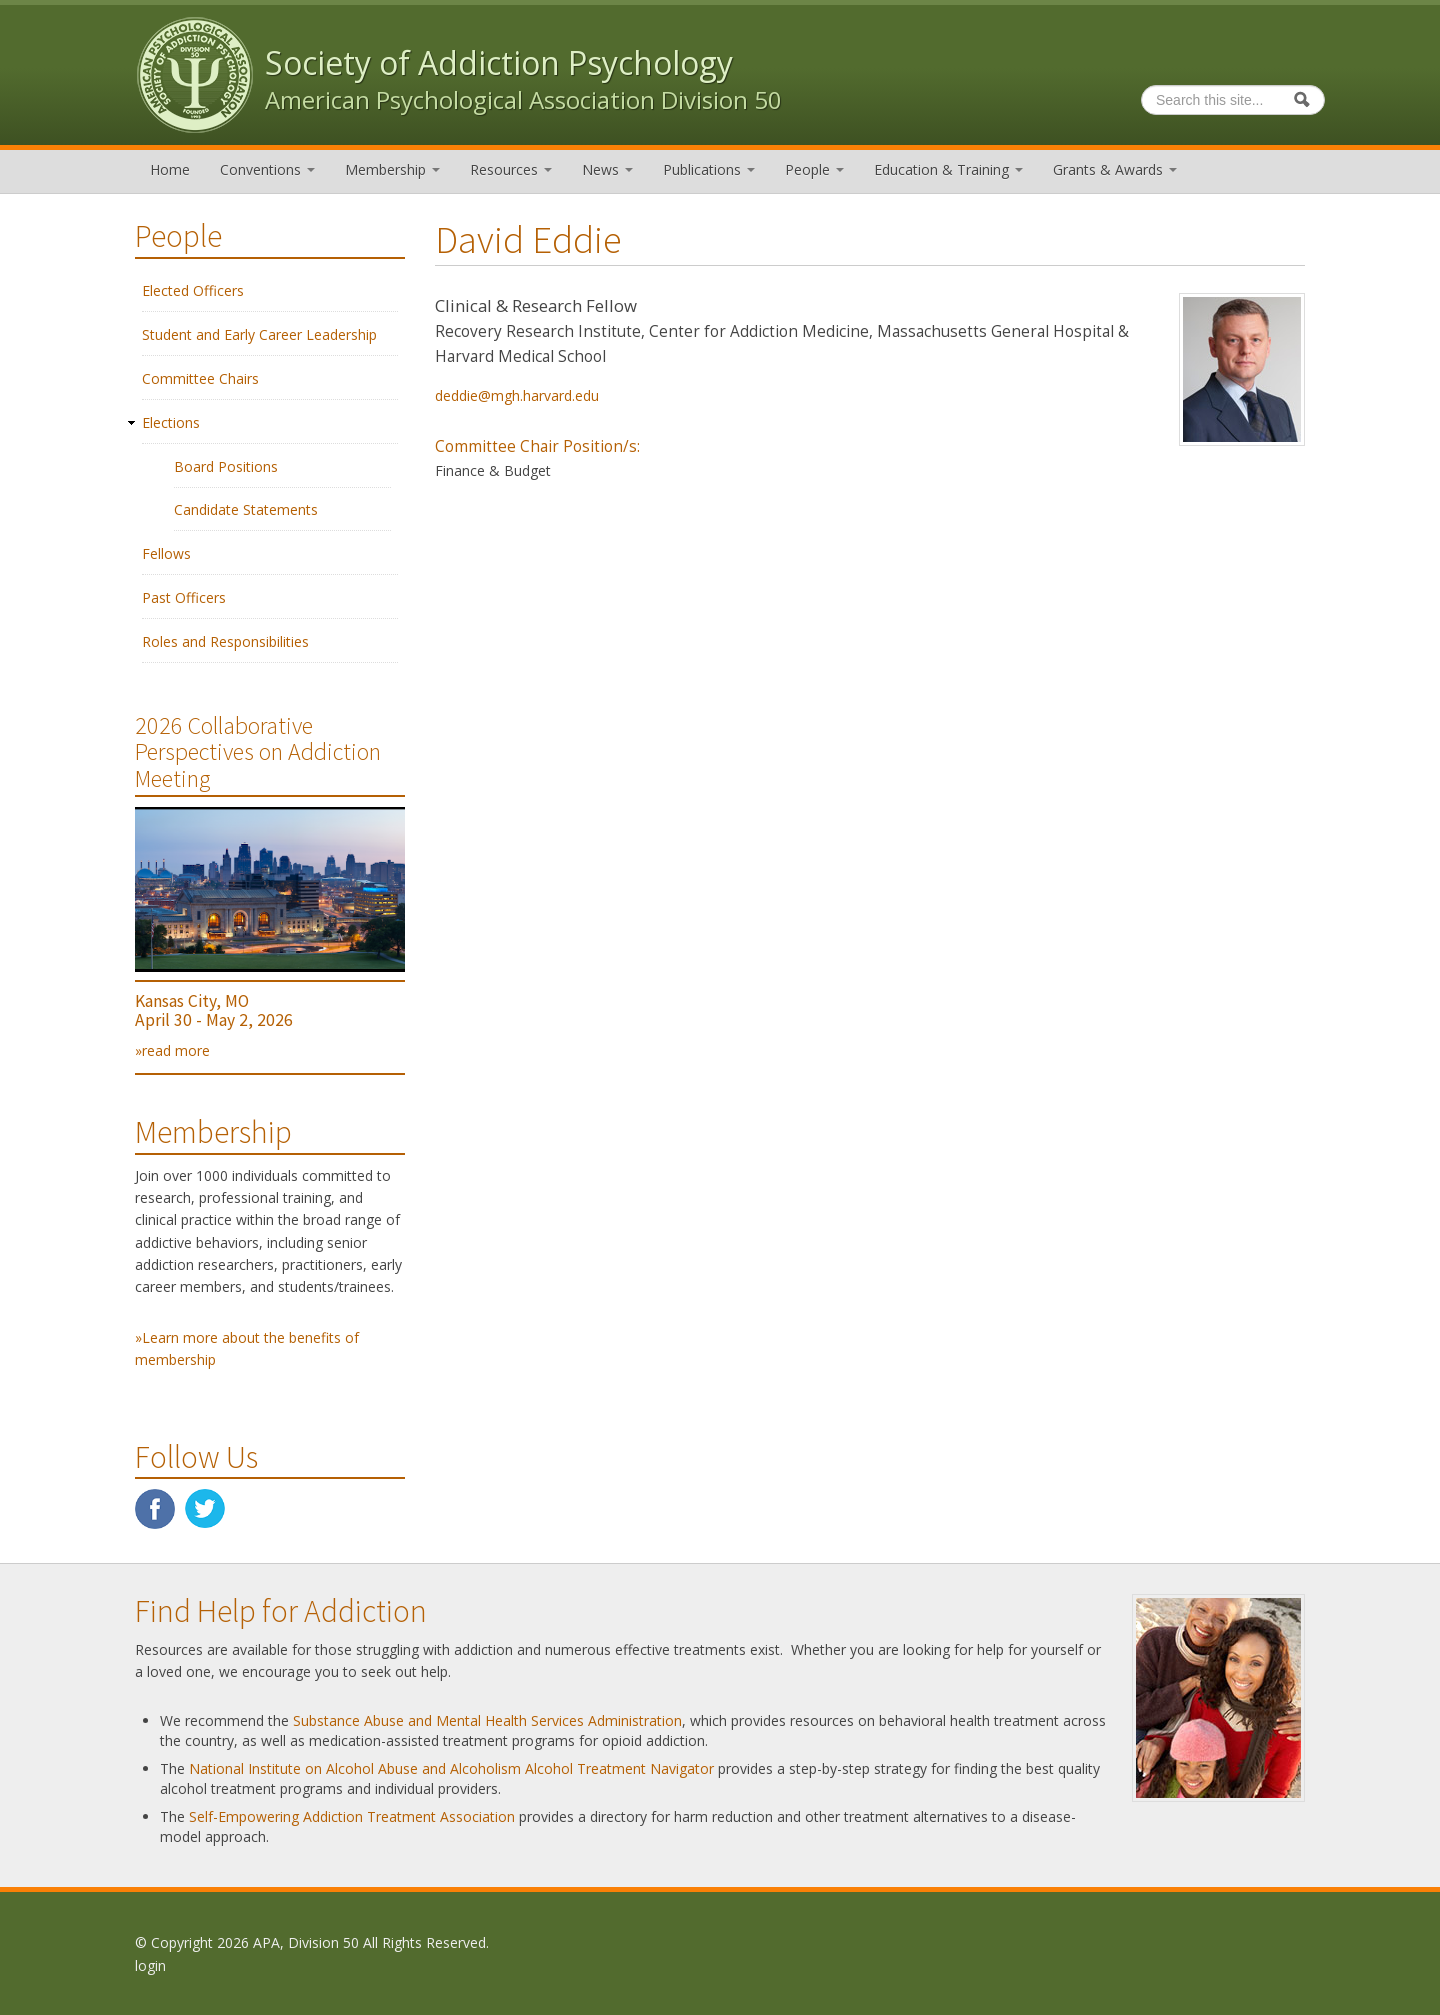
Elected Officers (193, 290)
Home (170, 169)
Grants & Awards (1115, 169)
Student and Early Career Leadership (259, 334)
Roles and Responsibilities (225, 641)
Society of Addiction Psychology (499, 62)
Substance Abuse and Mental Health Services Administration (487, 1720)
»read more (172, 1050)
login (150, 1965)
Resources (511, 169)
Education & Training (948, 169)
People (814, 169)
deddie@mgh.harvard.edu (517, 395)
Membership (392, 169)
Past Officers (184, 597)
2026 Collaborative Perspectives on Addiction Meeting (258, 752)
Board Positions (226, 466)
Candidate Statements (246, 509)
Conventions (267, 169)
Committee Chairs (200, 378)
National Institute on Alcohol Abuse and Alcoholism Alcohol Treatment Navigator (451, 1768)
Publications (709, 169)
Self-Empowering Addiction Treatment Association (352, 1816)
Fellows (166, 553)
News (607, 169)
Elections (171, 422)
